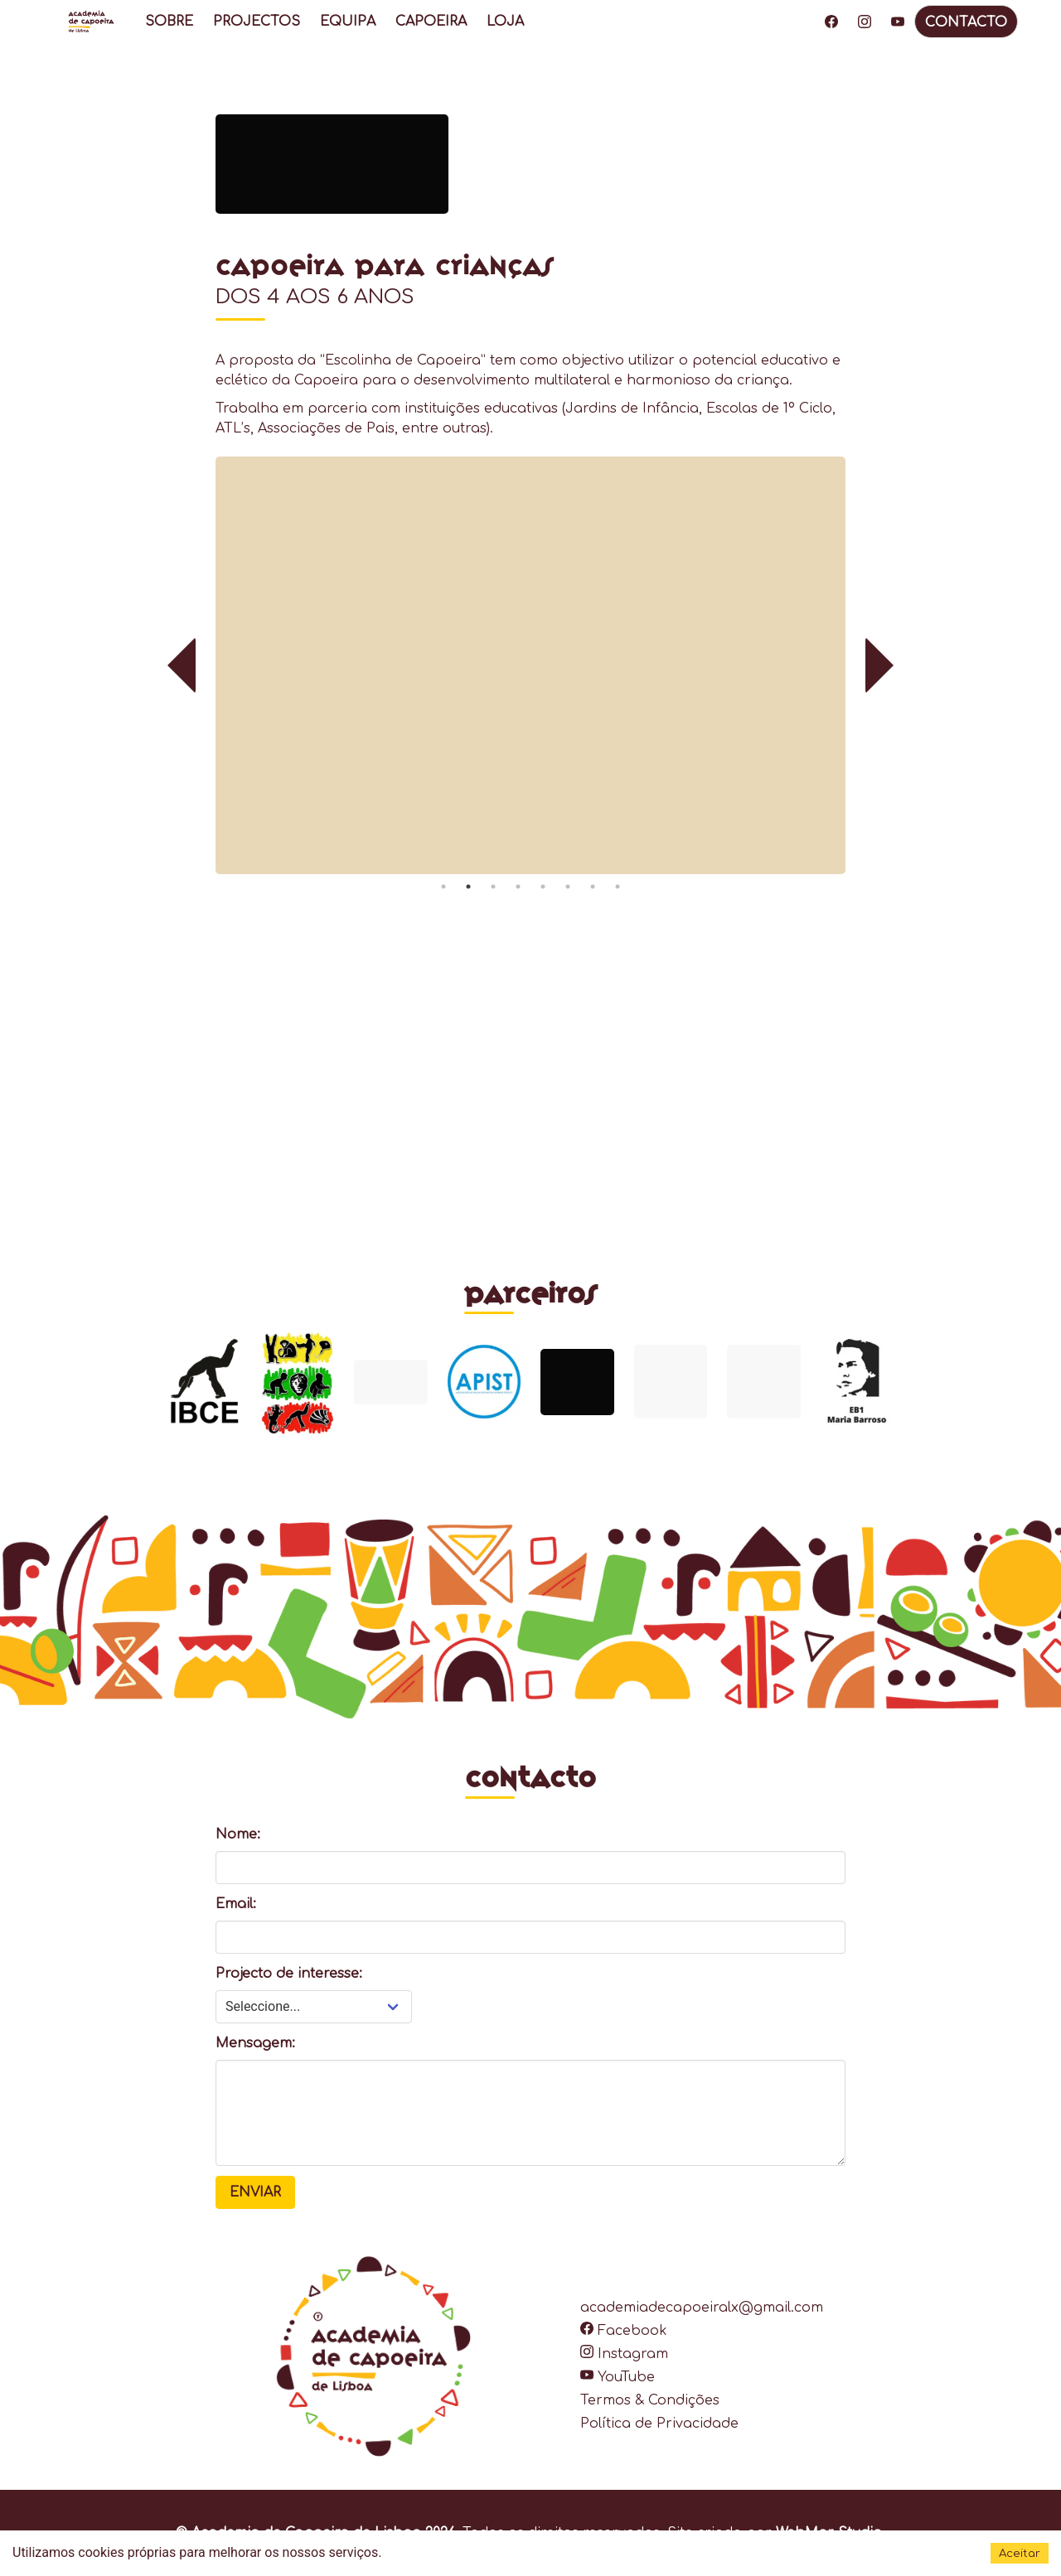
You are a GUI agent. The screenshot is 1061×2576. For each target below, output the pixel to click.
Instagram (624, 2353)
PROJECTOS (256, 21)
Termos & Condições (649, 2400)
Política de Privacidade (659, 2423)
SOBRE (169, 21)
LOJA (505, 21)
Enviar (255, 2192)
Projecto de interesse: (289, 1973)
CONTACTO (966, 22)
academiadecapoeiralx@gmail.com (701, 2307)
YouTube (617, 2377)
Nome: (238, 1834)
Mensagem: (255, 2043)
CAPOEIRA (431, 21)
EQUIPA (347, 21)
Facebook (623, 2330)
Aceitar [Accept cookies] (1019, 2553)
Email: (236, 1904)
